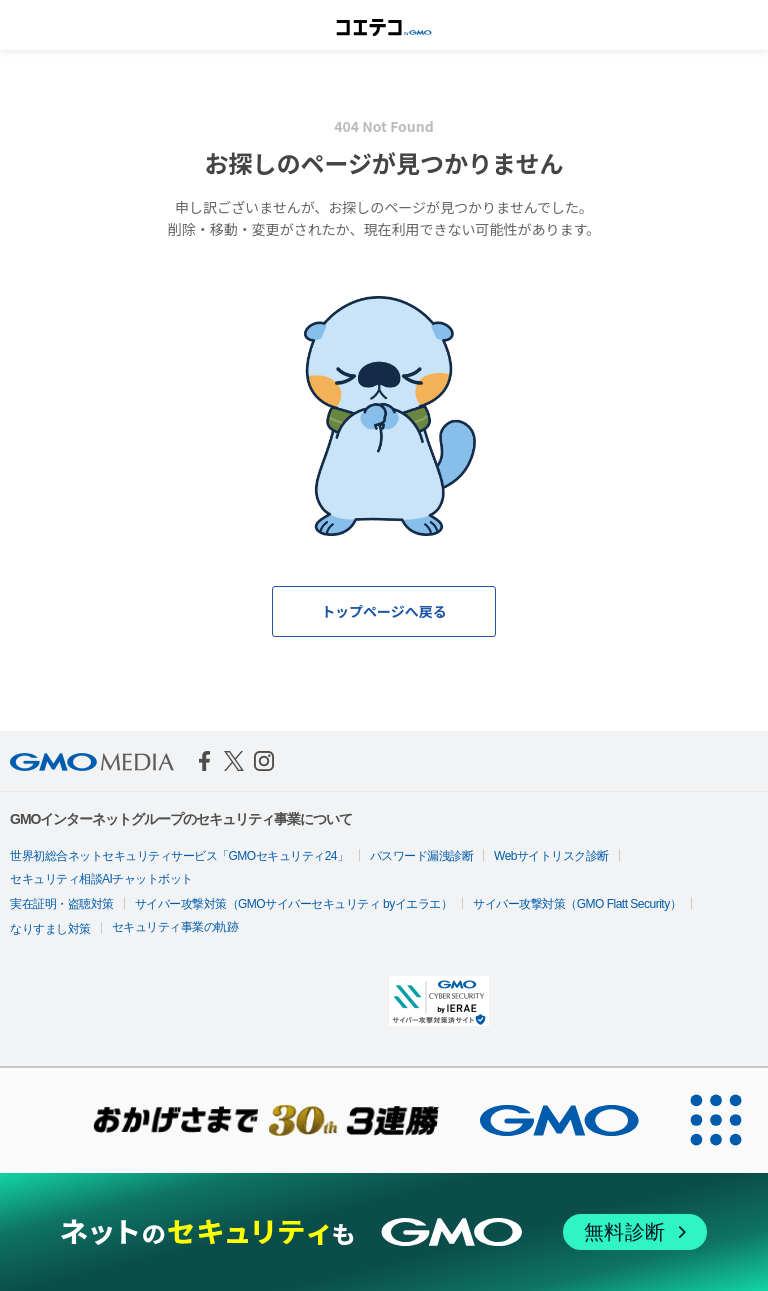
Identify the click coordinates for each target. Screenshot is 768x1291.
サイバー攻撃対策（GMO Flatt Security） (577, 904)
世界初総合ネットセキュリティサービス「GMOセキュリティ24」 (179, 856)
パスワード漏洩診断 (422, 856)
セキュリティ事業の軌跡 (175, 927)
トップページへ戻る (384, 611)
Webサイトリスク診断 (551, 856)
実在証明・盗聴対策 (62, 904)
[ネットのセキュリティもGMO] (383, 1232)
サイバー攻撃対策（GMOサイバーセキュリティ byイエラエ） (294, 904)
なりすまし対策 (50, 929)
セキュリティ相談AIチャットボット (101, 879)
